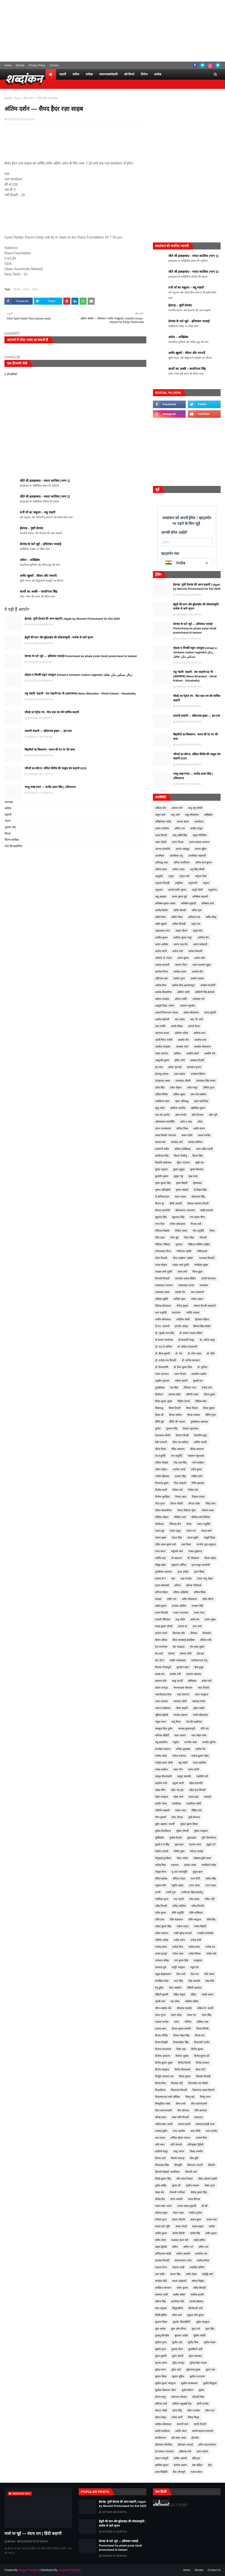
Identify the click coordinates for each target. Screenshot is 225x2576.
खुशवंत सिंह (161, 1217)
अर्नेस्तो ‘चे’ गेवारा (163, 958)
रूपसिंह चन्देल (162, 1980)
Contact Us (214, 2570)
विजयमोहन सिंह (180, 2042)
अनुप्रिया (179, 883)
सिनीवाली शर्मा (195, 2308)
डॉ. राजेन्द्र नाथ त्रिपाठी (165, 1360)
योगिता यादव (179, 1878)
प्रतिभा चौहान (161, 1592)
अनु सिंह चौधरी (197, 869)
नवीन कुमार (196, 1469)
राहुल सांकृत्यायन (163, 1974)
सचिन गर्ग (188, 2246)
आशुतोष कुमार (162, 1060)
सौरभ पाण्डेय (193, 2410)
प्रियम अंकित (161, 1640)
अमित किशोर (179, 910)
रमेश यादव (194, 1899)
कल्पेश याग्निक (195, 1142)
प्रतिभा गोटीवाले (193, 1585)
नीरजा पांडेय (194, 1503)
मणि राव (205, 1728)
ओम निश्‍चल (197, 1114)
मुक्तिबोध (159, 1837)
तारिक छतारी (181, 1380)
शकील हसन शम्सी (163, 2124)
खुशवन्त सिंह (178, 1217)
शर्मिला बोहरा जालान (180, 2137)
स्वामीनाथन (160, 2437)
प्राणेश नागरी (161, 1633)
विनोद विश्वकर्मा (182, 2069)
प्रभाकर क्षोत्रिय (179, 1605)
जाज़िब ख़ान (179, 1299)
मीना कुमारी (160, 1817)
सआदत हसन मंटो (179, 2240)
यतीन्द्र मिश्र (160, 1865)
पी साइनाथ (176, 1558)
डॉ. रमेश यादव (194, 1353)
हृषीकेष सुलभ (161, 2465)
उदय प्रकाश (179, 1073)
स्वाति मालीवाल (162, 2431)
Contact (53, 65)
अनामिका (159, 855)
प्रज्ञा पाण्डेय (186, 1578)
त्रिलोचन (159, 1394)
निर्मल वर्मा (177, 1489)
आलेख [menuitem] (157, 74)
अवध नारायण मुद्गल (201, 964)
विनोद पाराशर (202, 2062)
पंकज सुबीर (192, 1537)
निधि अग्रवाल (198, 1483)
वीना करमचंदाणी (199, 2103)
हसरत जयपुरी (161, 2458)
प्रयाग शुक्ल (210, 1619)
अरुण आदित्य (161, 944)
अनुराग (206, 883)
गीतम (212, 1230)
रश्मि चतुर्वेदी (177, 1912)
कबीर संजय (199, 1128)
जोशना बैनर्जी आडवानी (205, 1305)
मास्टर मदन (180, 1810)
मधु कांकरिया (161, 1742)
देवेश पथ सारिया (180, 1442)
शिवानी (211, 2165)
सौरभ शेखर (160, 2417)
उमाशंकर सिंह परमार (206, 1080)
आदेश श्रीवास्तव (191, 1012)
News (26, 421)
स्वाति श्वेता (180, 2431)
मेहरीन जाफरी (161, 1851)
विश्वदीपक (160, 2090)
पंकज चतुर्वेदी (203, 1524)
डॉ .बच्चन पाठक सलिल (191, 1333)
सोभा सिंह (177, 2410)
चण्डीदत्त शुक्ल (201, 1264)
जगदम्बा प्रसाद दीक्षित (185, 1278)
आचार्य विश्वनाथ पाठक (166, 1012)
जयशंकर (204, 1285)
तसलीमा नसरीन (199, 1374)
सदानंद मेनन (161, 2267)
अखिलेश (208, 814)
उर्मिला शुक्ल (179, 1094)
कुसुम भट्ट (178, 1176)
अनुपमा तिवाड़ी (162, 883)
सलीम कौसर (179, 2294)
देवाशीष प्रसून (200, 1435)
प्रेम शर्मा (159, 1653)
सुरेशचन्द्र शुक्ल (193, 2369)
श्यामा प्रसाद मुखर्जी (186, 2206)
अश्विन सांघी (183, 992)
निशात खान (180, 1496)
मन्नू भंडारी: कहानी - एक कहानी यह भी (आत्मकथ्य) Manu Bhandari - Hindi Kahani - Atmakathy (80, 825)
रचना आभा (194, 1885)
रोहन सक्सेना (175, 1987)
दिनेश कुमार (209, 1394)
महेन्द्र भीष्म (160, 1790)
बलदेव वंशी (175, 1674)
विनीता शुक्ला (182, 2056)
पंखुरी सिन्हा (209, 1537)
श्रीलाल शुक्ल (161, 2212)
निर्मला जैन (193, 1489)
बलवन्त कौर (161, 1680)
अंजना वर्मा (177, 808)
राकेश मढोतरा (161, 1933)
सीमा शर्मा (176, 2315)
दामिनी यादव (192, 1394)
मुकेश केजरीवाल (163, 1830)
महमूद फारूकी (184, 1776)
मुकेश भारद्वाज (201, 1830)
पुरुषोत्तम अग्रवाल (163, 1571)
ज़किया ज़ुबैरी (161, 1299)
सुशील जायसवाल (189, 2383)
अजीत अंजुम (196, 828)
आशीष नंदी (209, 1053)
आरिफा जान (199, 1033)
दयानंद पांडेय (175, 1394)
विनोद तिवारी (184, 2062)
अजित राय (179, 828)
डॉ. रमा (178, 1353)
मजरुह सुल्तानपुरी (186, 1728)
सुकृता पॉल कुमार (195, 2315)
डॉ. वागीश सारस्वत (191, 1360)
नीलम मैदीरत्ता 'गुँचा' (186, 1510)
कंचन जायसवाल (163, 1128)
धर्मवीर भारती (200, 1442)
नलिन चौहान (161, 1469)
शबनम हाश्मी (184, 2124)
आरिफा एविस (181, 1033)
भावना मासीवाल (163, 1708)
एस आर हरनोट (162, 1114)
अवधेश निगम (161, 971)
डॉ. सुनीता (202, 1367)
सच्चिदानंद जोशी (163, 2253)
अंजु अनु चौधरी (195, 808)
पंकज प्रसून (175, 1530)
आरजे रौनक (194, 1026)
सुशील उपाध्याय (197, 2376)
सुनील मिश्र (193, 2342)
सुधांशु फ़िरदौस (162, 2335)
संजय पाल (212, 2219)
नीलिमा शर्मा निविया (200, 1517)
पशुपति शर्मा (177, 1551)
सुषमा (201, 2390)
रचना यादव (210, 1885)
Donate (20, 65)
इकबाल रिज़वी (197, 1060)
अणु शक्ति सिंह (179, 835)
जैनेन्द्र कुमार (182, 1305)
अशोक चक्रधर (197, 978)
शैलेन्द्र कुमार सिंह (199, 2192)
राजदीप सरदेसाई (205, 1933)
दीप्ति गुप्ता (210, 1414)
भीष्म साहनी (181, 1708)
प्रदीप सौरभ (207, 1599)
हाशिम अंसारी (180, 2458)
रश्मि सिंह (211, 1919)
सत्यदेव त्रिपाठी (162, 2260)
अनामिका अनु (176, 855)
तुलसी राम (198, 1380)
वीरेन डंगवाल (200, 2110)
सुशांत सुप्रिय (178, 2376)
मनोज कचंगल (179, 1755)
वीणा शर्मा (180, 2103)
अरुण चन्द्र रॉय (181, 944)
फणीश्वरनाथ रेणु (199, 1660)
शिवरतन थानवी (194, 2165)
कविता (8, 940)
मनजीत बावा (190, 1742)
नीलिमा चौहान (162, 1517)
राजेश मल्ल (177, 1953)
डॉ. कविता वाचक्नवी (187, 1346)
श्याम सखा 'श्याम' (163, 2206)
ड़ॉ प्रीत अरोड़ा (181, 1326)
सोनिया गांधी (161, 2403)
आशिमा (177, 1053)
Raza (17, 98)
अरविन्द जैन (203, 937)
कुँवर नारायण (183, 1162)
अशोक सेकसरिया (163, 992)
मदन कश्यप (180, 1735)
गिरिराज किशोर (162, 1230)
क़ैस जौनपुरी (179, 2471)
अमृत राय (195, 923)
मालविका (176, 1803)
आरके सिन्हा (176, 1026)
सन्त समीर (160, 2274)
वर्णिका (188, 2021)
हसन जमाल (202, 2451)
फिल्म (8, 965)
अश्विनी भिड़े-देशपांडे (204, 992)
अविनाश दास (161, 978)
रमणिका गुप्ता (161, 1899)
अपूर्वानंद (212, 889)
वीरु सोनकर (183, 2110)
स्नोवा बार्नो (177, 2417)
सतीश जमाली (182, 2253)
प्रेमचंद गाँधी (185, 1653)
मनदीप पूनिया (209, 1742)
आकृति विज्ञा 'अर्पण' (164, 1005)
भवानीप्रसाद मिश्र (163, 1694)
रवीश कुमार (160, 1912)
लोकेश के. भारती (205, 2008)
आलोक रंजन (182, 1046)
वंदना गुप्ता (160, 2015)
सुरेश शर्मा (176, 2369)
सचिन (175, 2246)
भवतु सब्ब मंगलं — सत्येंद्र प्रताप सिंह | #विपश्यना (50, 919)
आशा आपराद (161, 1053)
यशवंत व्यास (190, 1865)
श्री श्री (204, 2206)
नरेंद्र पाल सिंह (180, 1462)
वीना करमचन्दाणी (163, 2110)
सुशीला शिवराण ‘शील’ (165, 2390)
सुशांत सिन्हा (161, 2376)
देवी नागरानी (161, 1442)
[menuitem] (50, 74)
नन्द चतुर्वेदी (176, 1455)
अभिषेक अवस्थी (200, 896)
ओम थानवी (180, 1114)
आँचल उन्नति (181, 998)
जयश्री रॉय (180, 1292)
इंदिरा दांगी (180, 1060)
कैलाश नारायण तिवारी (198, 1203)
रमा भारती (178, 1899)
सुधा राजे (196, 2328)
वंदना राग (191, 2015)
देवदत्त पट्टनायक (190, 1428)
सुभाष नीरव (177, 2349)
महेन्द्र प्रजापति (196, 1783)
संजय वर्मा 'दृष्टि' (162, 2226)
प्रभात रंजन (199, 1612)
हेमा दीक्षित (197, 2465)
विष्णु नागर (205, 2096)
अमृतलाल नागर (162, 930)
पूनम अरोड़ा (182, 1571)
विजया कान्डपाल (163, 2049)
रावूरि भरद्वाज (178, 1967)
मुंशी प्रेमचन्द (194, 1817)
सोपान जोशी (161, 2410)
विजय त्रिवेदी (202, 2028)
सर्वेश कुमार (182, 2287)
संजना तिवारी (178, 2219)
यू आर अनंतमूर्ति (179, 1871)
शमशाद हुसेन (161, 2131)
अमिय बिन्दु (211, 917)
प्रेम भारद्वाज (178, 1646)
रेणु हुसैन (159, 1987)
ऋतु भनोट (160, 1108)
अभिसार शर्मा (207, 903)
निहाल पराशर (198, 1496)
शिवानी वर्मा (190, 2171)
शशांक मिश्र (201, 2137)
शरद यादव (160, 2137)
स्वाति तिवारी (200, 2424)
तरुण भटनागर (162, 1374)
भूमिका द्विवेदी (161, 1715)
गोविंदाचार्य (202, 1251)
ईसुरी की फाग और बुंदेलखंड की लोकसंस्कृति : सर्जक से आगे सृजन (59, 769)
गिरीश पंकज (181, 1230)
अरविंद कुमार (161, 937)
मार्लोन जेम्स (161, 1803)
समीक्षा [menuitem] (89, 74)
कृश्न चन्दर (193, 1176)
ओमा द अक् (186, 1121)
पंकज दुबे (159, 1530)
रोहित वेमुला (179, 1994)
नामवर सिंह (180, 1476)
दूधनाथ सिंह (171, 1428)
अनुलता (159, 889)
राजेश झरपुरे (161, 1953)
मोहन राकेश (182, 1858)
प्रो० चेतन (159, 1660)
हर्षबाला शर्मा (185, 2451)
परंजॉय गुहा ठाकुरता (206, 1544)
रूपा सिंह (178, 1980)
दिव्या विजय (192, 1408)
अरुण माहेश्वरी (200, 944)
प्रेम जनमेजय (161, 1646)
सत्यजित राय (201, 2253)
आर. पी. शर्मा (196, 1019)
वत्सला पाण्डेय (162, 2021)
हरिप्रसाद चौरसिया (163, 2444)
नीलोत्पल (159, 1524)
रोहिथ (193, 1994)
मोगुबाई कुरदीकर (163, 1858)
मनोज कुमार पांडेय (200, 1755)
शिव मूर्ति (194, 2158)
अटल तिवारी (161, 835)
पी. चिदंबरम (193, 1558)
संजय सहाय (197, 2226)
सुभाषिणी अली (195, 2349)
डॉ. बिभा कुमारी (162, 1353)
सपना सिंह (175, 2274)
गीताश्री (203, 1237)
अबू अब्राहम (160, 896)
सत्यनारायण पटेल (183, 2260)
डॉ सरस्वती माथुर (186, 1339)
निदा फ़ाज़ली (180, 1483)
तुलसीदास (160, 1387)
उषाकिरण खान (162, 1101)
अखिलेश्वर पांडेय (163, 821)
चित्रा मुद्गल (197, 1271)
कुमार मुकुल (178, 1169)
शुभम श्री (176, 2185)
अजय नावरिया (162, 828)
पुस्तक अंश (10, 959)
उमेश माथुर (192, 1087)
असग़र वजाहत (162, 998)
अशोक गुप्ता (179, 978)
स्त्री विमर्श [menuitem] (129, 74)
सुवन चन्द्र (210, 2369)
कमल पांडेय (186, 1135)
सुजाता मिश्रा (161, 2321)
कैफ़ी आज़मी (176, 1203)
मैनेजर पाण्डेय (196, 1851)
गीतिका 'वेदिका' (162, 1244)
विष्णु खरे (189, 2096)
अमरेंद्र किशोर (161, 910)
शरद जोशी (195, 2131)
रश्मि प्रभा (159, 1919)
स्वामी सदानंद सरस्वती (202, 2431)
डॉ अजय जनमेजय (164, 1339)
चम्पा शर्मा (182, 1271)
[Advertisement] (112, 31)
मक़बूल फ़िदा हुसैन (164, 1728)
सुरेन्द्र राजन (160, 2369)
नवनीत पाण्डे (179, 1469)
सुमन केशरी (177, 2356)
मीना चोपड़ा (177, 1817)
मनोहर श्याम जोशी (164, 1762)
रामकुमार (198, 1960)
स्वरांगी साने (182, 2424)
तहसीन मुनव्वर (162, 1380)
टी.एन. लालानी (162, 1326)
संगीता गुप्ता (161, 2219)
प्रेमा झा (200, 1653)
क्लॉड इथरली (206, 1210)
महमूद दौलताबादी (163, 1776)
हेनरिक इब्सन (180, 2465)
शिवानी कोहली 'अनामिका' (167, 2171)
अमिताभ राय (194, 917)
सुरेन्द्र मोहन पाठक (198, 2362)
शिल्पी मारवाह (177, 2158)
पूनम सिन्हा (199, 1571)
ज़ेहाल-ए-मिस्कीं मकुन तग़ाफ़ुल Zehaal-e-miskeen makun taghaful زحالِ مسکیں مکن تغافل (78, 807)
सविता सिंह (160, 2301)
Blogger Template (28, 2570)
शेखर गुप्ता (210, 2185)
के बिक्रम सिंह (200, 1189)
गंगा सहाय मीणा (197, 1217)
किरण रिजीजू (180, 1155)
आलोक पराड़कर (163, 1046)
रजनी (157, 1892)
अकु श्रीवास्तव (192, 814)
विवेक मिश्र (160, 2083)
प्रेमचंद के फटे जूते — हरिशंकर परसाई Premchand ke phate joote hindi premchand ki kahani (81, 788)
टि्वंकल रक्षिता (202, 1319)
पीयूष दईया (160, 1564)
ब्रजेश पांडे (206, 1680)
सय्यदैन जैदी (161, 2281)
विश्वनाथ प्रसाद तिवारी (203, 2090)
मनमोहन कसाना (163, 1749)
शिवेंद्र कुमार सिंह (163, 2178)
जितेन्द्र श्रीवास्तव (163, 1305)
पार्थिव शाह (160, 1558)
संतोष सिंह (195, 2233)
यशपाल (174, 1865)
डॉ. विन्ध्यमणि (161, 1367)
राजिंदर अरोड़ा (161, 1940)
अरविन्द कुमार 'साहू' (182, 937)
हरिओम (195, 2437)
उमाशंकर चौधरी (182, 1080)
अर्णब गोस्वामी (195, 951)
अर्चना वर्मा (177, 951)
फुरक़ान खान (182, 1667)
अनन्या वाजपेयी (162, 848)
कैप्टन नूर (159, 1203)
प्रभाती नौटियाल (162, 1619)
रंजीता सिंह (210, 1878)
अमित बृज (196, 910)
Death (16, 421)
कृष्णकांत (197, 1183)
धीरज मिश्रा (160, 1449)
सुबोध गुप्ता (160, 2349)
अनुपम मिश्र (200, 876)
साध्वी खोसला (196, 2301)
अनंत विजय (177, 842)
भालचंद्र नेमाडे (198, 1701)
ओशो (199, 1121)
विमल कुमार (185, 2076)
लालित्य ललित (191, 2001)
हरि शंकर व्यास (179, 2437)
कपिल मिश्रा (182, 1128)
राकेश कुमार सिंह (163, 1926)
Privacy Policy (37, 65)
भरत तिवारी (203, 1687)
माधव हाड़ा (193, 1796)
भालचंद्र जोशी (179, 1701)
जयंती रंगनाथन (208, 1278)
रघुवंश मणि (160, 1885)
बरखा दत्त (159, 1674)
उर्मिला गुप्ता (208, 1087)
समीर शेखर (191, 2274)
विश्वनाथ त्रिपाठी (179, 2090)
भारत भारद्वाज (201, 1694)
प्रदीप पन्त (171, 1599)
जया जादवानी (197, 1292)
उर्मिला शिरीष (161, 1094)
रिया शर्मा (180, 1974)
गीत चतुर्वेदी (198, 1230)
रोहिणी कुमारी (161, 1994)
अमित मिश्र (160, 917)
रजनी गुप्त (171, 1892)
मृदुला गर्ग (210, 1844)
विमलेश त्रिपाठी (203, 2076)
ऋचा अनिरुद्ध (181, 1101)
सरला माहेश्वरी (179, 2281)
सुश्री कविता (187, 2390)
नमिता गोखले (161, 1462)
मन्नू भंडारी (182, 1762)
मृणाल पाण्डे (195, 1844)
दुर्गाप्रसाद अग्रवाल (199, 1421)
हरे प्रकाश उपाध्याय (164, 2451)
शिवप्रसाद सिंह (162, 2165)
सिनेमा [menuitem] (144, 74)
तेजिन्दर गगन (189, 1387)
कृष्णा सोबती (182, 1189)
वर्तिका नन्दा (202, 2021)
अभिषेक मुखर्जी (188, 903)
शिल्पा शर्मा (160, 2158)
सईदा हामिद (199, 2240)
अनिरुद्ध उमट (161, 862)
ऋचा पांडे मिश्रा (201, 1101)
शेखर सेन (159, 2192)
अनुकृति (159, 876)
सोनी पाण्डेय (203, 2403)
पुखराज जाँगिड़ (178, 1564)
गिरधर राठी (196, 1224)
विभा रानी (200, 2069)
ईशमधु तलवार (162, 1073)
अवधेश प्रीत (197, 971)
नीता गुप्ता (160, 1503)
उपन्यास (9, 934)
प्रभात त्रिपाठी (161, 1612)
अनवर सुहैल (200, 848)
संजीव (212, 2226)
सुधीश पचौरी (199, 2335)
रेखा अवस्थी (194, 1980)
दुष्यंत (158, 1428)
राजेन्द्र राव (210, 1946)
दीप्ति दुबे (159, 1421)
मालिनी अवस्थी (162, 1810)
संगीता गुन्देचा (195, 2212)
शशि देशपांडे (176, 2144)
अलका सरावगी (162, 964)
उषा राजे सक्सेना (199, 1094)
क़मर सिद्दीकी (161, 2471)
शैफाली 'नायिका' (177, 2192)
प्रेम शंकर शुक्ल (197, 1646)
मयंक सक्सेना (161, 1769)
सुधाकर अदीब (181, 2335)
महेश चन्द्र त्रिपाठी (197, 1790)
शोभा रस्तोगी (176, 2199)
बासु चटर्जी (177, 1680)
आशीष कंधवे (192, 1053)
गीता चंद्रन (160, 1237)
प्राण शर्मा (197, 1626)
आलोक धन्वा (200, 1039)
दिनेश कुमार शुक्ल (163, 1401)
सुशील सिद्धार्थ (210, 2383)
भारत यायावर (161, 1701)
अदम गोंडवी (160, 842)
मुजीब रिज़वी (175, 1837)
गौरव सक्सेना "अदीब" (183, 1258)
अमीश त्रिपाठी (178, 923)
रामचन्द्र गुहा (160, 1967)
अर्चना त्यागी (161, 951)
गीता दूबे (174, 1237)
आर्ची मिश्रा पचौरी (163, 1039)
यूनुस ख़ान (198, 1871)
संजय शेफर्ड (181, 2226)
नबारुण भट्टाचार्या (196, 1455)
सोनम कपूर (160, 2396)
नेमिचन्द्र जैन (175, 1524)
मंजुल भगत (160, 1721)
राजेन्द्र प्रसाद (161, 1946)
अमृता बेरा (197, 930)
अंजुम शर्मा (160, 814)
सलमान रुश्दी (161, 2294)
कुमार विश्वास (196, 1169)
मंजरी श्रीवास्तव (200, 1715)
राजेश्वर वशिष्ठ (162, 1960)
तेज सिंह (174, 1387)
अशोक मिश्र (160, 985)
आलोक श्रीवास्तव (202, 1046)
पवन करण (160, 1551)
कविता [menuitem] (76, 74)
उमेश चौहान (175, 1087)
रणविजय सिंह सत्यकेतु (192, 1892)
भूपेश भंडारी (198, 1708)
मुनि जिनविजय (209, 1837)
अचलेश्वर (198, 821)
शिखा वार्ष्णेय (196, 2151)
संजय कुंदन (196, 2219)
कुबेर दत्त (199, 1162)
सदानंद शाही (178, 2267)
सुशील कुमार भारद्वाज (165, 2383)
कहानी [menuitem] (62, 74)
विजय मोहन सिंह (181, 2035)
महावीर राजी (161, 1783)
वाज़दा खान (160, 2028)
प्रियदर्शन (207, 1633)
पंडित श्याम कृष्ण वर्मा (165, 1544)
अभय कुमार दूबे (179, 896)
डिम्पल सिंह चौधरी (201, 1326)
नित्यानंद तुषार (162, 1483)
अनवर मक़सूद (182, 848)
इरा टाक (159, 1067)
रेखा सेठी (209, 1980)
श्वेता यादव (178, 2212)
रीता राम (195, 1974)
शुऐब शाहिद (160, 2185)
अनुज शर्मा (184, 876)
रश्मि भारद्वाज (194, 1919)
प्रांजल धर (182, 1626)
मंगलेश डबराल (180, 1715)
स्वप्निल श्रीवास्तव (163, 2424)
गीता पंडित (189, 1237)
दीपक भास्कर (193, 1414)
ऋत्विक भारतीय (177, 1108)
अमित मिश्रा (176, 917)
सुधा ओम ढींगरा (178, 2328)
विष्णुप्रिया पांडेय (162, 2103)
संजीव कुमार (161, 2233)
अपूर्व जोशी (197, 889)
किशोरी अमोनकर (163, 1162)
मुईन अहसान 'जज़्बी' (165, 1824)
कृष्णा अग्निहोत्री (162, 1189)
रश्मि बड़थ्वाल (176, 1919)
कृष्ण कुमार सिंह (163, 1183)
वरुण (176, 2021)
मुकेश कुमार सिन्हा (189, 1824)
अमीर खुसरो (161, 923)
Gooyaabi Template (69, 2570)
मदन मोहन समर (199, 1735)
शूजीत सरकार (192, 2185)
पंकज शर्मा (206, 1530)
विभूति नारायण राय (164, 2076)
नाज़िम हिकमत (162, 1476)
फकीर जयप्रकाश (177, 1660)
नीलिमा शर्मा (179, 1517)
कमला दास (160, 1142)
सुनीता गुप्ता (161, 2342)
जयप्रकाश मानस (186, 1285)
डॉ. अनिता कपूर (207, 1339)
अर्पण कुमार (183, 958)
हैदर (210, 2465)
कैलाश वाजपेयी (162, 1210)
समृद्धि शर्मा (207, 2274)
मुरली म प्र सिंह (162, 1844)
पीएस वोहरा (210, 1558)
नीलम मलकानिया (163, 1510)
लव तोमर (175, 2001)
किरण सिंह (197, 1155)
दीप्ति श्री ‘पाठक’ (177, 1421)
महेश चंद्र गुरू (177, 1790)
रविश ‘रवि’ (210, 1899)
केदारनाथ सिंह (198, 1196)
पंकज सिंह (176, 1537)
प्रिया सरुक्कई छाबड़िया (184, 1640)
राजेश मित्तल (195, 1953)
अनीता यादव (178, 869)
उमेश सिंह (159, 1087)
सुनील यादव (209, 2342)
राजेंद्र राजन (179, 1940)
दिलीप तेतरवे (184, 1401)
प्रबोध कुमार (160, 1605)
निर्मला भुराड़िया (162, 1496)
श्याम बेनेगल (194, 2199)
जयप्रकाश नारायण (164, 1285)
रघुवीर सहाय (177, 1885)
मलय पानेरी (193, 1769)
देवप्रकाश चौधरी (162, 1435)
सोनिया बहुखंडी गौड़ (181, 2403)
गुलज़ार (179, 1244)
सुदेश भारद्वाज (202, 2321)
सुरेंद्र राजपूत (178, 2362)
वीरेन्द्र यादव (160, 2117)
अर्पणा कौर (199, 958)
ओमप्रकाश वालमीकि (165, 1121)
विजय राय (200, 2035)
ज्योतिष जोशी (182, 1319)
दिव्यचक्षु (159, 1408)
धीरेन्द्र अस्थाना (197, 1449)
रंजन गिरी (195, 1878)
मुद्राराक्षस (191, 1837)
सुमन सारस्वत (195, 2356)
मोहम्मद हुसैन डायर (202, 1858)
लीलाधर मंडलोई (184, 2008)
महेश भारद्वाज (161, 1796)
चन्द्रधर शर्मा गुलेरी (163, 1271)
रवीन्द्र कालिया (179, 1905)
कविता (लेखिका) (182, 1149)
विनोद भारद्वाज (162, 2069)
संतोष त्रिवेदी (178, 2233)
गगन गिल (159, 1224)
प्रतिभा (177, 1585)
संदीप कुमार (211, 2233)
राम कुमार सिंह (181, 1960)
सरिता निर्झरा (198, 2281)
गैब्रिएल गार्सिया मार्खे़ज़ (199, 1244)
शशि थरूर (160, 2144)
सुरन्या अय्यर (161, 2362)
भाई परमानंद (183, 1694)
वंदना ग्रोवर (176, 2015)
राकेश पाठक (183, 1926)
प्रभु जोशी (180, 1619)
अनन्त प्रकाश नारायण (199, 842)
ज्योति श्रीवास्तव (163, 1319)
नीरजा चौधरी (176, 1503)
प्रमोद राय (194, 1619)
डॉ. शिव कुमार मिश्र (183, 1367)
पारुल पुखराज (195, 1551)
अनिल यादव (161, 869)
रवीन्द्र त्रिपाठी (197, 1905)
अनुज (171, 876)
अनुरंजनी (192, 883)
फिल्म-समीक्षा (12, 972)
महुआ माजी (177, 1783)
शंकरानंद (198, 2117)
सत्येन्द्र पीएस (203, 2260)
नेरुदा (188, 1524)
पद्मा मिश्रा (186, 1544)
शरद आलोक (179, 2131)
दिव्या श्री (159, 1414)
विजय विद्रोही (161, 2042)
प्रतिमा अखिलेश (180, 1592)
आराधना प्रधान (162, 1033)
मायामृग (207, 1796)
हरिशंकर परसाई (185, 2444)
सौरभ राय (209, 2410)
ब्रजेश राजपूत (161, 1687)
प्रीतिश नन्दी (205, 1640)
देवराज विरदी (182, 1435)
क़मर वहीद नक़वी (204, 1149)
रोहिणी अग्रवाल (194, 1987)
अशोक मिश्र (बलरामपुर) (183, 985)
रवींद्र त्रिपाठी (161, 1905)
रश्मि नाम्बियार (196, 1912)
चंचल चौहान (161, 1264)
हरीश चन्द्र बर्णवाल (207, 2444)
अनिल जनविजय (181, 862)
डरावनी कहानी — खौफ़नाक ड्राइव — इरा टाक (48, 863)
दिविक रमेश (201, 1401)
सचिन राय (203, 2246)
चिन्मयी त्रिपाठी (162, 1278)
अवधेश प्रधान (179, 971)
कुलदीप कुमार (161, 1176)
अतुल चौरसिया (199, 835)
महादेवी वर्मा (202, 1776)
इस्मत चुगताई (174, 1067)
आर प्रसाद (179, 1019)
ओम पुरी (213, 1114)
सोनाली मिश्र (198, 2396)
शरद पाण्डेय (211, 2131)
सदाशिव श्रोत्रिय (197, 2267)
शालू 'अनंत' (178, 2151)
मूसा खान (179, 1844)
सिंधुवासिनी (177, 2308)
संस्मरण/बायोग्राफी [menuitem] (108, 74)
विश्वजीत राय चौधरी (198, 2083)
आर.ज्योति (160, 1026)
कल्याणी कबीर (162, 1149)
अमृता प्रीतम (181, 930)
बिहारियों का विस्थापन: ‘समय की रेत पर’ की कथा (50, 881)
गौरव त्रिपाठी (161, 1258)
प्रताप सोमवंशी (162, 1585)
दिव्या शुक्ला (208, 1408)
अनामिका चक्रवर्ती (196, 855)
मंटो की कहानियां (13, 978)
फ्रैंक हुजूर (198, 1667)
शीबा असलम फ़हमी (207, 2178)
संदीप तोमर (160, 2240)
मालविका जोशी (193, 1803)
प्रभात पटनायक (180, 1612)
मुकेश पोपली (182, 1830)
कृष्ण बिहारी (181, 1183)
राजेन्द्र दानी (196, 1940)
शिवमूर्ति (178, 2165)
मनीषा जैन (201, 1749)
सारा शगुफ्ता (161, 2308)
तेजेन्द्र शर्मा (207, 1387)
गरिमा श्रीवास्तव (177, 1224)
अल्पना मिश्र (181, 964)
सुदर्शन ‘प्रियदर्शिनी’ (182, 2321)
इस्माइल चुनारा (194, 1067)
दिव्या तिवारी (175, 1408)
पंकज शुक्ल (160, 1537)
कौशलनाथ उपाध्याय (185, 1210)
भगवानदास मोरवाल (182, 1687)
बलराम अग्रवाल (193, 1674)
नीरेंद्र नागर (210, 1503)
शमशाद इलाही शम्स (205, 2124)
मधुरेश (176, 1742)
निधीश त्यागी (161, 1489)
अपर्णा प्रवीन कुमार (177, 889)
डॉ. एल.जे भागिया (163, 1346)
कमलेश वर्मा (176, 1142)
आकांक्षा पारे (198, 998)
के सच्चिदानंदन (162, 1196)
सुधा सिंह (209, 2328)
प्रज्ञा (173, 1578)
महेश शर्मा (178, 1796)
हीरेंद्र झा (196, 2458)
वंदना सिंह (206, 2015)
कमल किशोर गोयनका (165, 1135)
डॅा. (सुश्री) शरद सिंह (164, 1333)
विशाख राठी (177, 2083)
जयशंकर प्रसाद (162, 1292)
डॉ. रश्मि (211, 1353)
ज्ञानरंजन (176, 1312)
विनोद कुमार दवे (201, 2056)
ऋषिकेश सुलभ (198, 1108)
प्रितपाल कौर (179, 1633)
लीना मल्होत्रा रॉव (163, 2008)
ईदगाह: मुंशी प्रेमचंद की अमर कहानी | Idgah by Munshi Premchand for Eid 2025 (72, 751)
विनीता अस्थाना (162, 2056)
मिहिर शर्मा (196, 1810)
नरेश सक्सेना (198, 1462)
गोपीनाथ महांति (183, 1251)
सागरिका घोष (177, 2301)
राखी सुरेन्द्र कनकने (183, 1933)
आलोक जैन (183, 1039)
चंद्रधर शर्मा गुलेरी (180, 1264)
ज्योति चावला (192, 1312)
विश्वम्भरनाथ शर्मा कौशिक (167, 2096)
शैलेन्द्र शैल (160, 2199)
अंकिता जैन (160, 808)
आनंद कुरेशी (210, 1012)
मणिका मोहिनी (162, 1735)
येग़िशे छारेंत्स (161, 1878)
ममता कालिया (199, 1762)
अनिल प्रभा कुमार (203, 862)
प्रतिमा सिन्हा (200, 1592)
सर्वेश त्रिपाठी (199, 2287)
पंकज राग (191, 1530)
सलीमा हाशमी (197, 2294)
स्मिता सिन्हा (193, 2417)
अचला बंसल (183, 821)
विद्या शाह (180, 2049)
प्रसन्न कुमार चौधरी (163, 1626)
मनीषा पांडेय (161, 1755)
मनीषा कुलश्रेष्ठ (183, 1749)
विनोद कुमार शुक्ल (163, 2062)
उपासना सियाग (198, 1073)
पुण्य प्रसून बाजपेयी (200, 1564)
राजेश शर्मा (211, 1953)
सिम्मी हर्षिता (161, 2315)
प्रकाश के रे (160, 1578)
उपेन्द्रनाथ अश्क (162, 1080)
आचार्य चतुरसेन (187, 1005)
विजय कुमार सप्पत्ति (181, 2028)
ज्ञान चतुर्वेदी (161, 1312)
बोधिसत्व (192, 1680)
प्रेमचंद (171, 1653)
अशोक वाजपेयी (207, 985)
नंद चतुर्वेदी (160, 1455)
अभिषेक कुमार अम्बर (165, 903)
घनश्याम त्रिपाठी (206, 1258)
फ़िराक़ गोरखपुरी (163, 1667)
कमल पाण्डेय (204, 1135)
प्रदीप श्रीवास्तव (189, 1599)
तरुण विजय (180, 1374)
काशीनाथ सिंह (162, 1155)
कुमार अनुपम (161, 1169)
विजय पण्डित (161, 2035)
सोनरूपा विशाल (179, 2396)
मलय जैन (177, 1769)
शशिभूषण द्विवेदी (195, 2144)
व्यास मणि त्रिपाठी (180, 2117)
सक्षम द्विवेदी (161, 2246)
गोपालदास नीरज (163, 1251)
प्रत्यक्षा (158, 1599)
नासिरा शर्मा (196, 1476)
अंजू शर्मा (175, 814)
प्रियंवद (194, 1633)
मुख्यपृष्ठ (8, 98)
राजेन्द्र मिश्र (177, 1946)
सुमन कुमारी (161, 2356)
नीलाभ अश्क (208, 1510)
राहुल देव (194, 1967)
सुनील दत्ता (177, 2342)
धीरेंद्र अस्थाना (177, 1449)
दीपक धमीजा (175, 1414)
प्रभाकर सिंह (197, 1605)
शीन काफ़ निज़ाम (184, 2178)
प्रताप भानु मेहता (205, 1578)
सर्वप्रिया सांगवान (163, 2287)
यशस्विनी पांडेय (208, 1865)
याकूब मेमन (160, 1871)
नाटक (8, 953)
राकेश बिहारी (200, 1926)
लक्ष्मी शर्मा (160, 2001)
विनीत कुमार (197, 2049)
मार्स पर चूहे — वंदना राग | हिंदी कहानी (33, 2533)
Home (7, 65)
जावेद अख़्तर (197, 1299)
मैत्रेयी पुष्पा (179, 1851)
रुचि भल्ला (209, 1974)
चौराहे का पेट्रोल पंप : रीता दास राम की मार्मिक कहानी (52, 844)
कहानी (8, 947)
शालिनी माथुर (161, 2151)
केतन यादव (180, 1196)
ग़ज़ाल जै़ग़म (196, 2471)
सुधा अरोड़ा (160, 2328)
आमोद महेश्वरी (162, 1019)
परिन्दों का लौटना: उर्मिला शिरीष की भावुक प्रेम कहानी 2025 (56, 900)
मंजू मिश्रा (175, 1721)
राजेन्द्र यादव (194, 1946)
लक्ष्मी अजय (207, 1994)
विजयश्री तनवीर (201, 2042)
